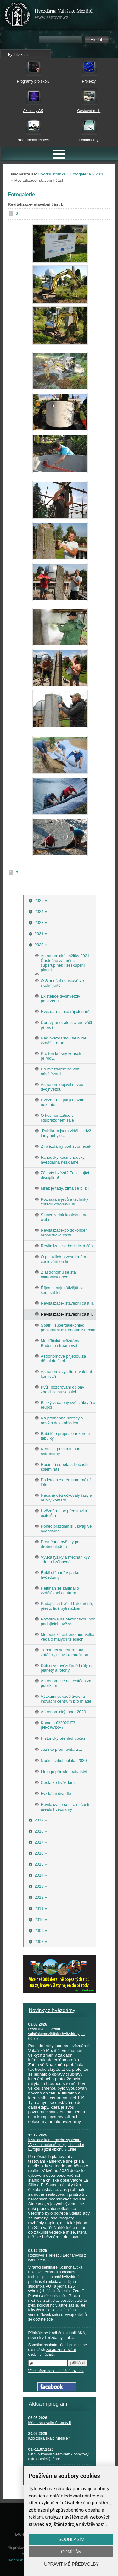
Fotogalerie (80, 174)
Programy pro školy (33, 81)
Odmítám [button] (71, 2551)
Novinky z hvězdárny (52, 2010)
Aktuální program (48, 2404)
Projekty (89, 81)
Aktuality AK (33, 111)
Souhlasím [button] (71, 2539)
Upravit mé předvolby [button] (71, 2564)
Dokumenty (88, 140)
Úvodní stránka (52, 174)
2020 (99, 174)
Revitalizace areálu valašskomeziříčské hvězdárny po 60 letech (56, 2034)
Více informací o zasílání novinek (56, 2371)
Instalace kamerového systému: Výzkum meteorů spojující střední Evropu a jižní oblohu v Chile (56, 2145)
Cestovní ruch (88, 111)
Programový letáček (33, 140)
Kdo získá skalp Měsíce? (49, 2438)
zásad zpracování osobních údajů (52, 2352)
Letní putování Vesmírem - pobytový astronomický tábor (58, 2456)
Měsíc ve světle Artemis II (49, 2422)
